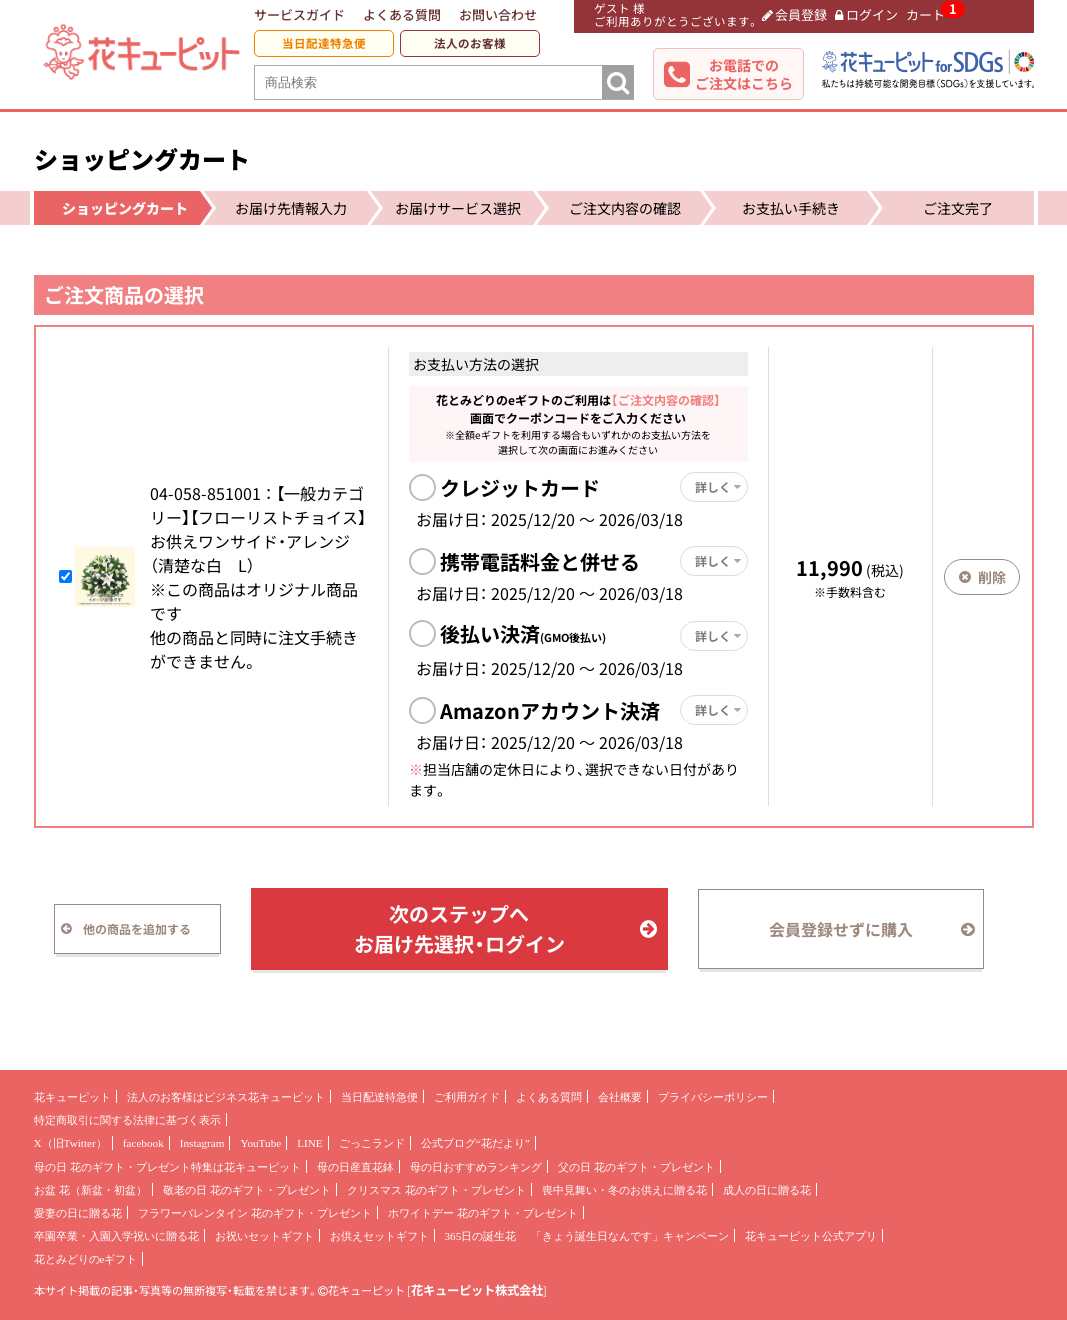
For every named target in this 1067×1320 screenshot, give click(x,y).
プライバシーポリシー (713, 1097)
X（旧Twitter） (70, 1143)
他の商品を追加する (126, 929)
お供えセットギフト (379, 1236)
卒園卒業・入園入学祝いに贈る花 (116, 1236)
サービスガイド (299, 14)
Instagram (202, 1143)
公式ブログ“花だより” (475, 1143)
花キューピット (72, 1097)
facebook (143, 1143)
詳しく (718, 487)
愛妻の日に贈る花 (78, 1213)
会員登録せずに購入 (872, 929)
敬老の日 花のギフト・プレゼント (247, 1190)
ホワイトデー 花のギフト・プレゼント (483, 1213)
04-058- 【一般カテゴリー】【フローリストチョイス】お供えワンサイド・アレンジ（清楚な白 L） (258, 529)
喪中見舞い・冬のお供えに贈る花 (624, 1190)
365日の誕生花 (481, 1236)
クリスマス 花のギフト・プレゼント (436, 1190)
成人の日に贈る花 (767, 1190)
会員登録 (795, 14)
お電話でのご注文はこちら (744, 74)
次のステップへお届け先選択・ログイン (505, 928)
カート (925, 14)
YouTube (260, 1143)
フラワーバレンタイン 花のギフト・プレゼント (255, 1213)
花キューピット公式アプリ (811, 1236)
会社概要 (620, 1097)
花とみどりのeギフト (86, 1259)
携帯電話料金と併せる (540, 561)
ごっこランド (372, 1143)
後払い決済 (523, 634)
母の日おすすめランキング (476, 1167)
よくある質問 (402, 14)
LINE (309, 1143)
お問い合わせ (498, 14)
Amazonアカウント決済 (550, 710)
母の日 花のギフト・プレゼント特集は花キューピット (167, 1167)
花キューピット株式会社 (477, 1290)
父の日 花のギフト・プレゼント (636, 1167)
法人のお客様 (470, 43)
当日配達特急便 (324, 43)
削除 (982, 577)
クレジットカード (520, 487)
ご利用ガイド (467, 1097)
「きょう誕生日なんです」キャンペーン (630, 1236)
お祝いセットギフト (264, 1236)
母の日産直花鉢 (355, 1167)
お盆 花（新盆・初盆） (90, 1190)
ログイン (866, 14)
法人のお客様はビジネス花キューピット (226, 1097)
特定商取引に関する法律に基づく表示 (127, 1120)
